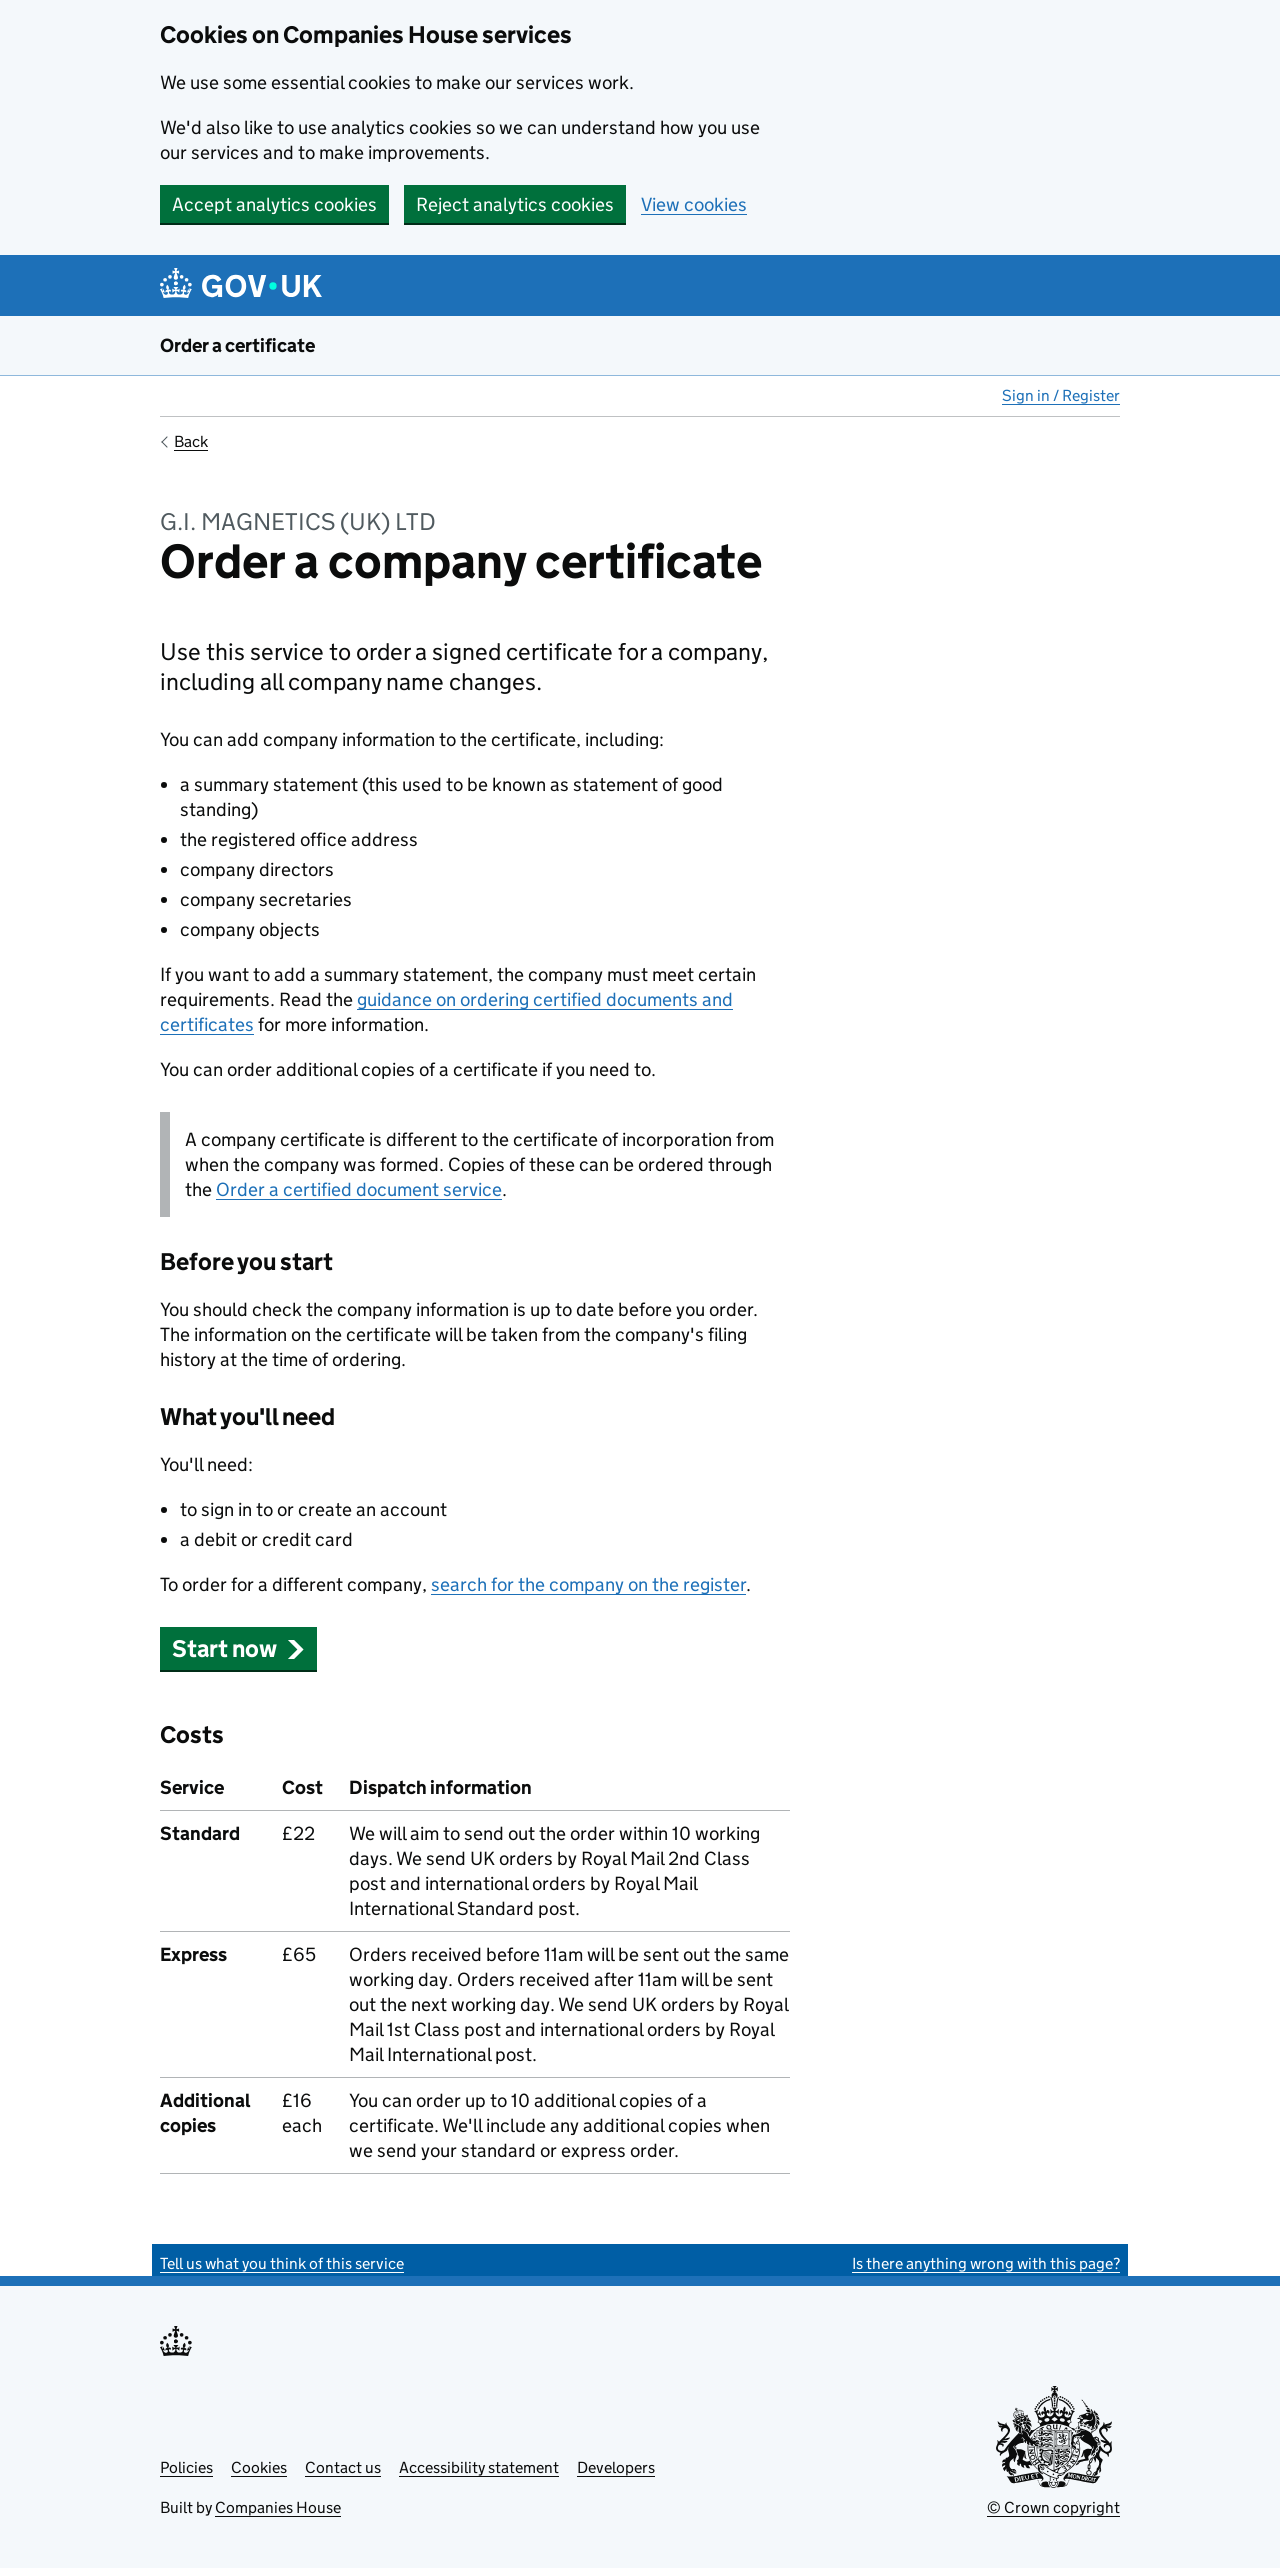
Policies (186, 2467)
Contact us (343, 2467)
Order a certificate (237, 345)
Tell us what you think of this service (282, 2263)
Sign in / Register (1061, 395)
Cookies (259, 2467)
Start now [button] (238, 1648)
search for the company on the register (588, 1584)
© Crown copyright (1053, 2507)
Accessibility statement (479, 2467)
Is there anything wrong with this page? (986, 2263)
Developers (616, 2467)
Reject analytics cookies (515, 204)
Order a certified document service (359, 1189)
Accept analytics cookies (274, 204)
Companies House (278, 2507)
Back (191, 441)
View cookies (694, 204)
